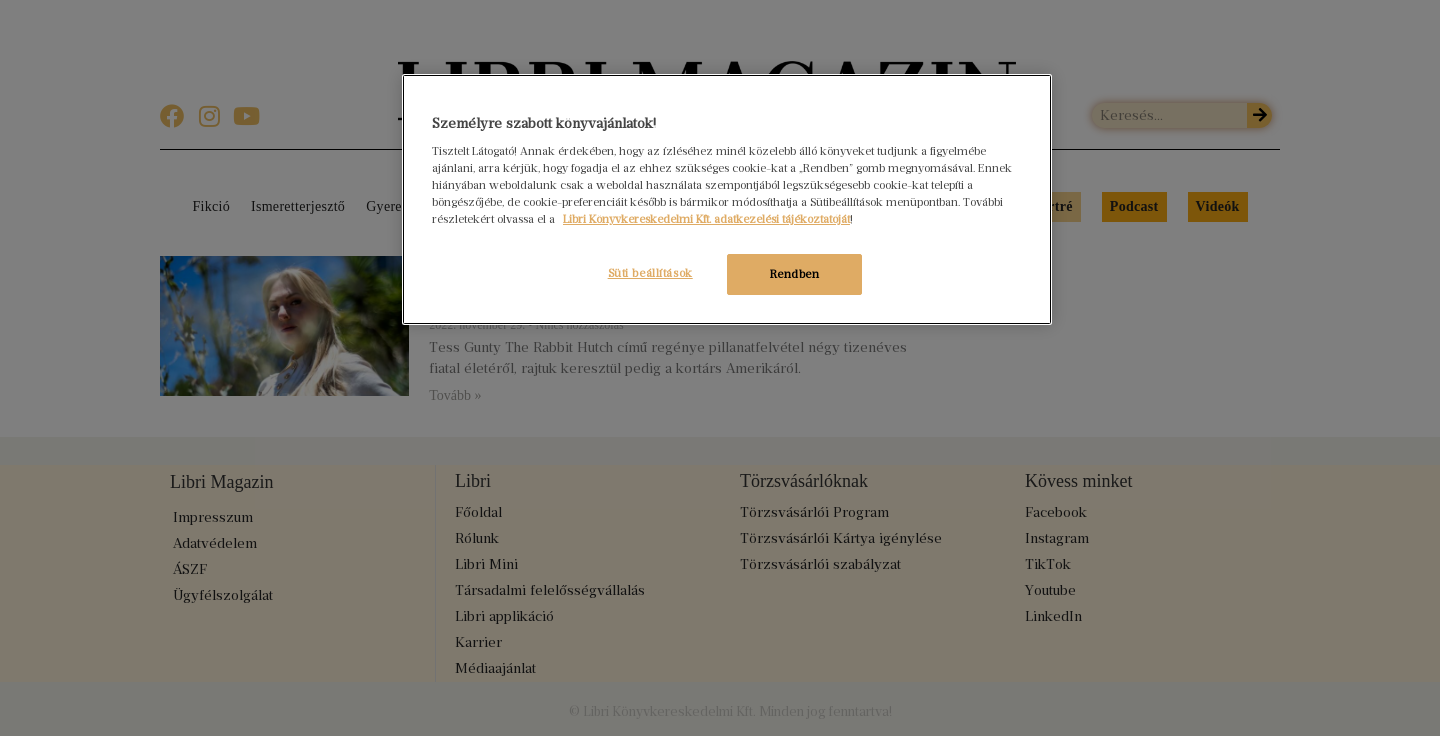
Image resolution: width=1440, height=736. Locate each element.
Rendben (795, 274)
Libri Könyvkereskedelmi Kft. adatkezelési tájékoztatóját (706, 219)
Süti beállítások (648, 273)
